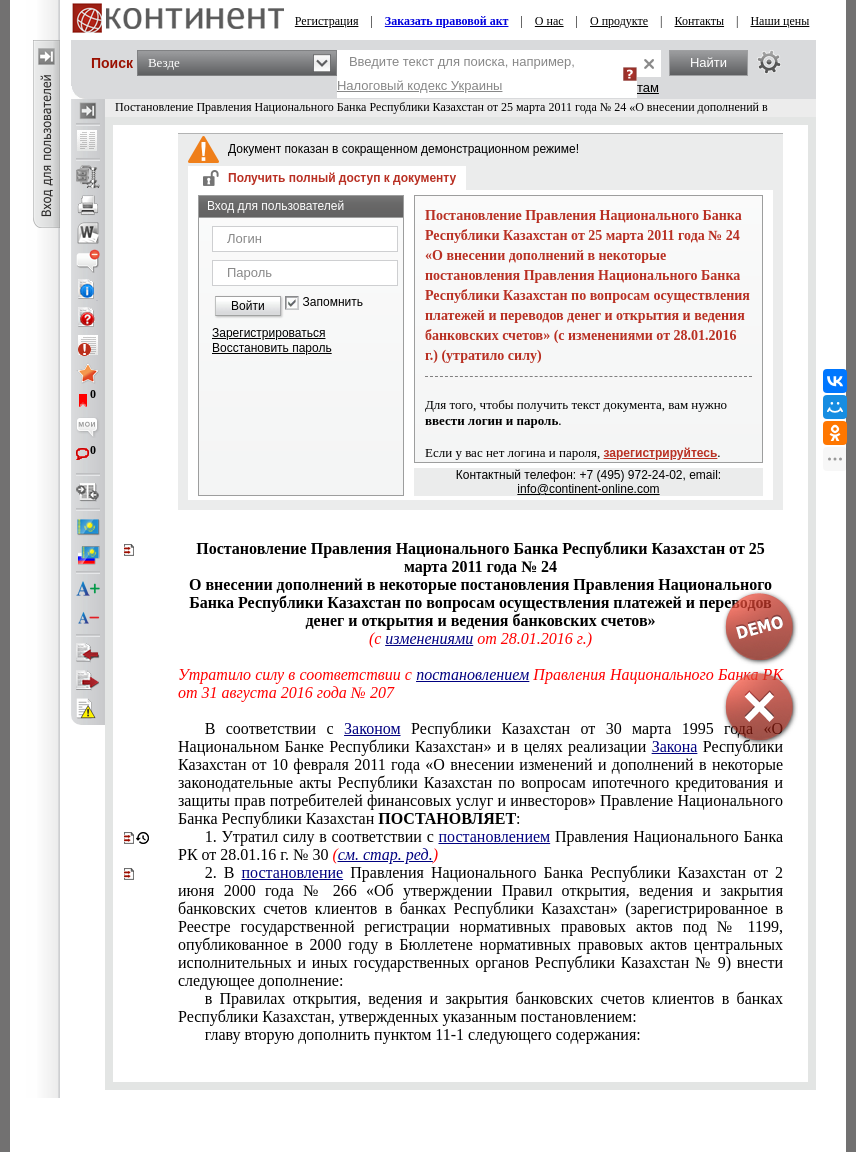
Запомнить (333, 302)
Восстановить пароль (272, 348)
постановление (293, 872)
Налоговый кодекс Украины (420, 85)
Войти (248, 306)
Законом (372, 728)
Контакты (700, 21)
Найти (708, 62)
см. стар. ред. (385, 854)
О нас (549, 21)
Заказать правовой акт (447, 21)
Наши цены (779, 21)
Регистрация (327, 21)
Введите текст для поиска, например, (456, 73)
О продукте (619, 21)
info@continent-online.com (588, 489)
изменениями (429, 638)
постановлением (472, 674)
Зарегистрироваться (268, 333)
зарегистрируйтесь (661, 453)
